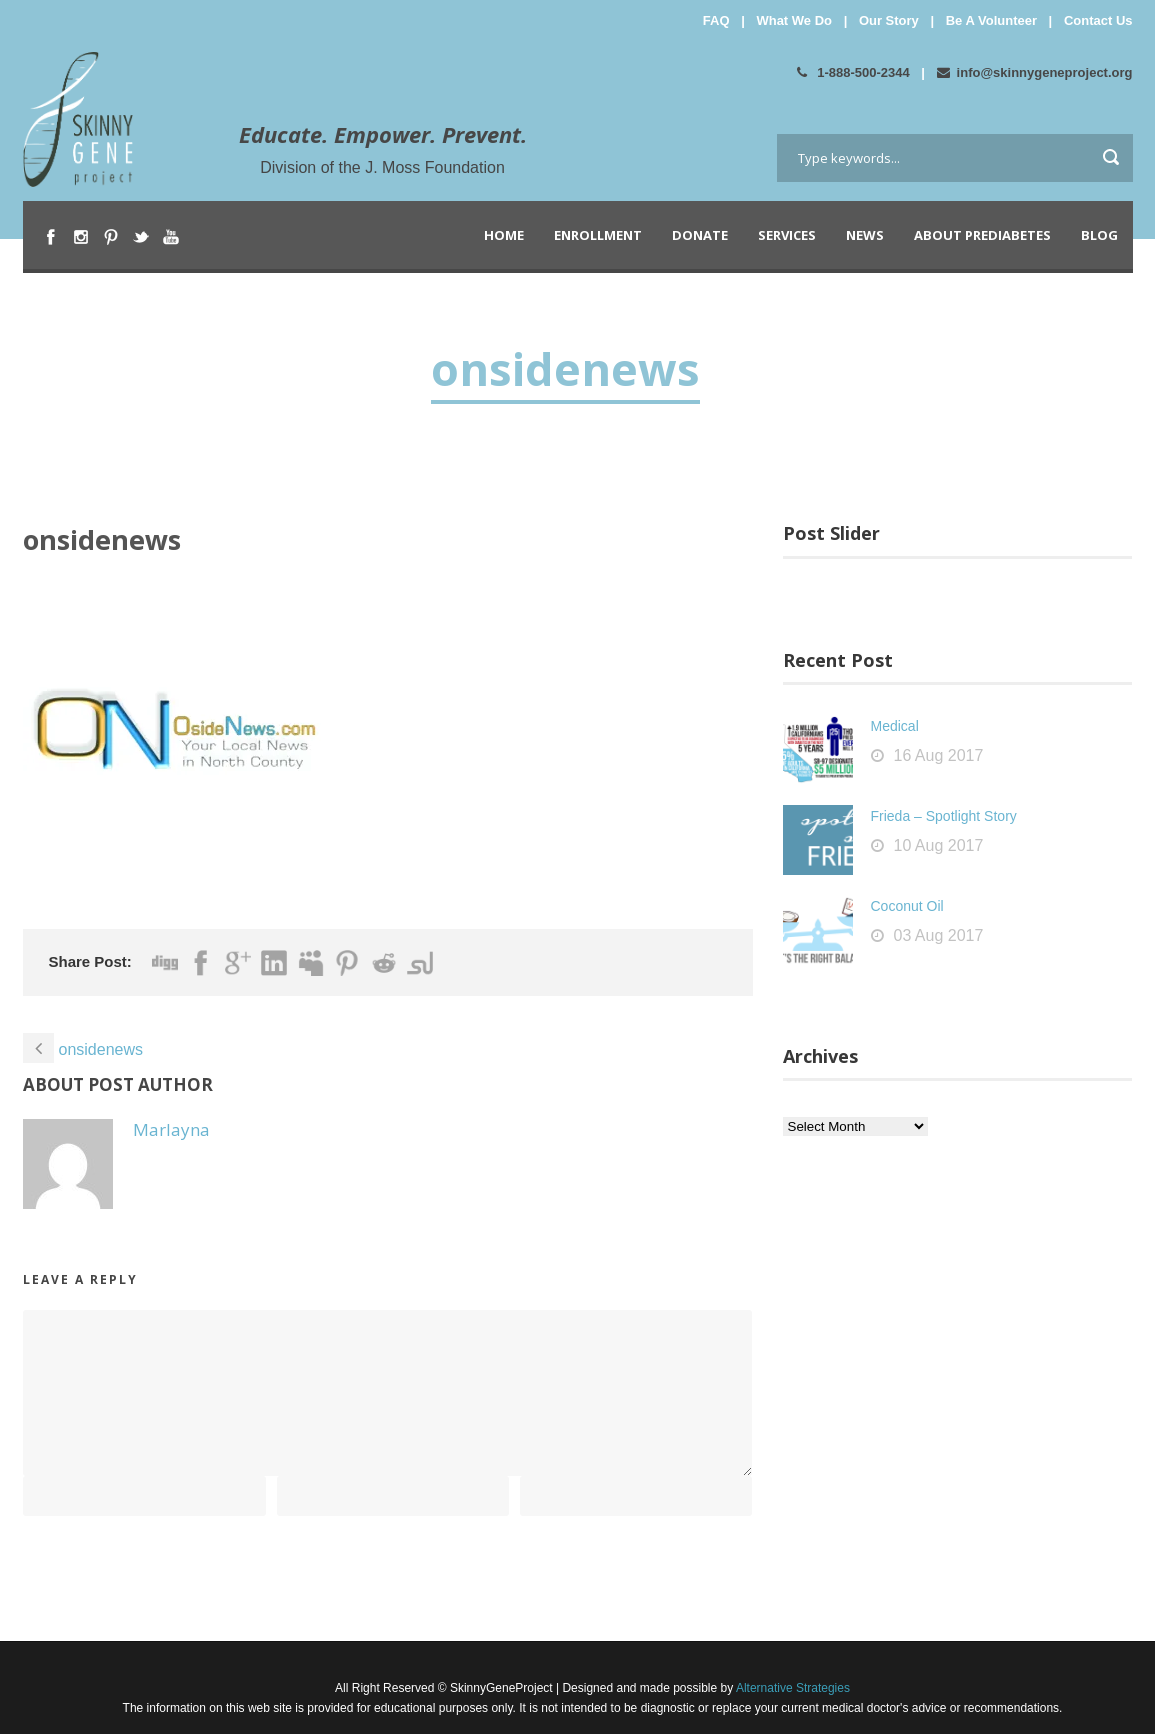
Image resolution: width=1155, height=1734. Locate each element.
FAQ (716, 20)
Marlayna (171, 1129)
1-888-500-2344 (853, 72)
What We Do (794, 20)
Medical (895, 726)
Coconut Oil (907, 906)
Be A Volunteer (991, 20)
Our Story (889, 20)
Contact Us (1098, 20)
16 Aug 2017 (939, 755)
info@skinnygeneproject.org (1035, 72)
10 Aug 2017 (939, 845)
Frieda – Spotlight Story (944, 816)
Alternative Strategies (791, 1688)
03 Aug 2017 (939, 935)
